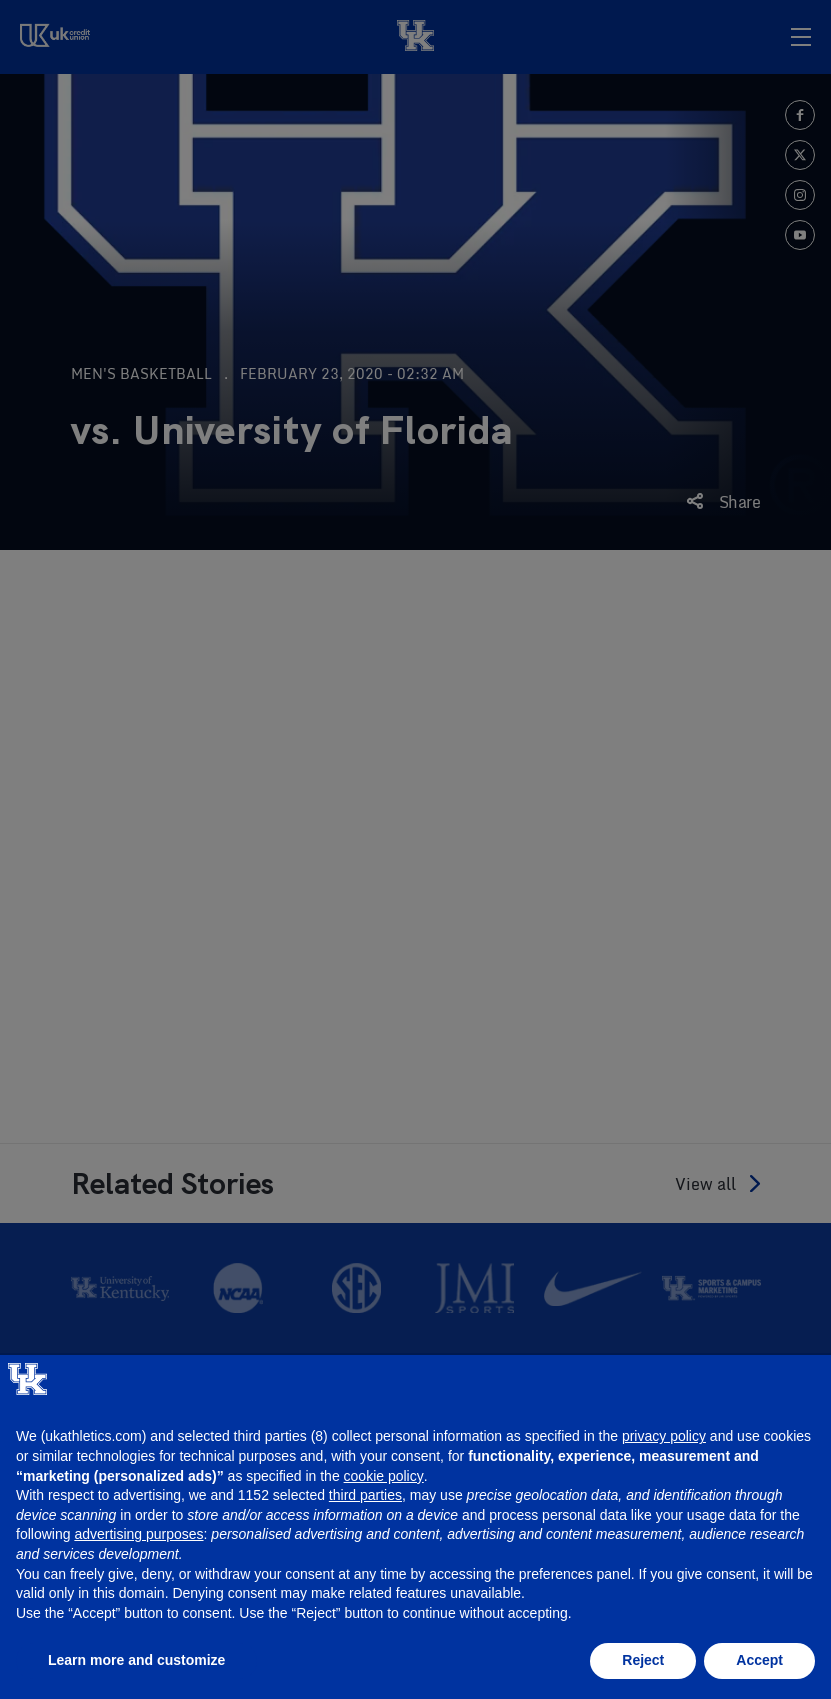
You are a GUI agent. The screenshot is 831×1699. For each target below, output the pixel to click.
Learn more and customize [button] (136, 1660)
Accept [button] (759, 1660)
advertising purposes (138, 1534)
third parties (365, 1495)
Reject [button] (643, 1660)
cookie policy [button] (384, 1476)
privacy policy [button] (664, 1436)
